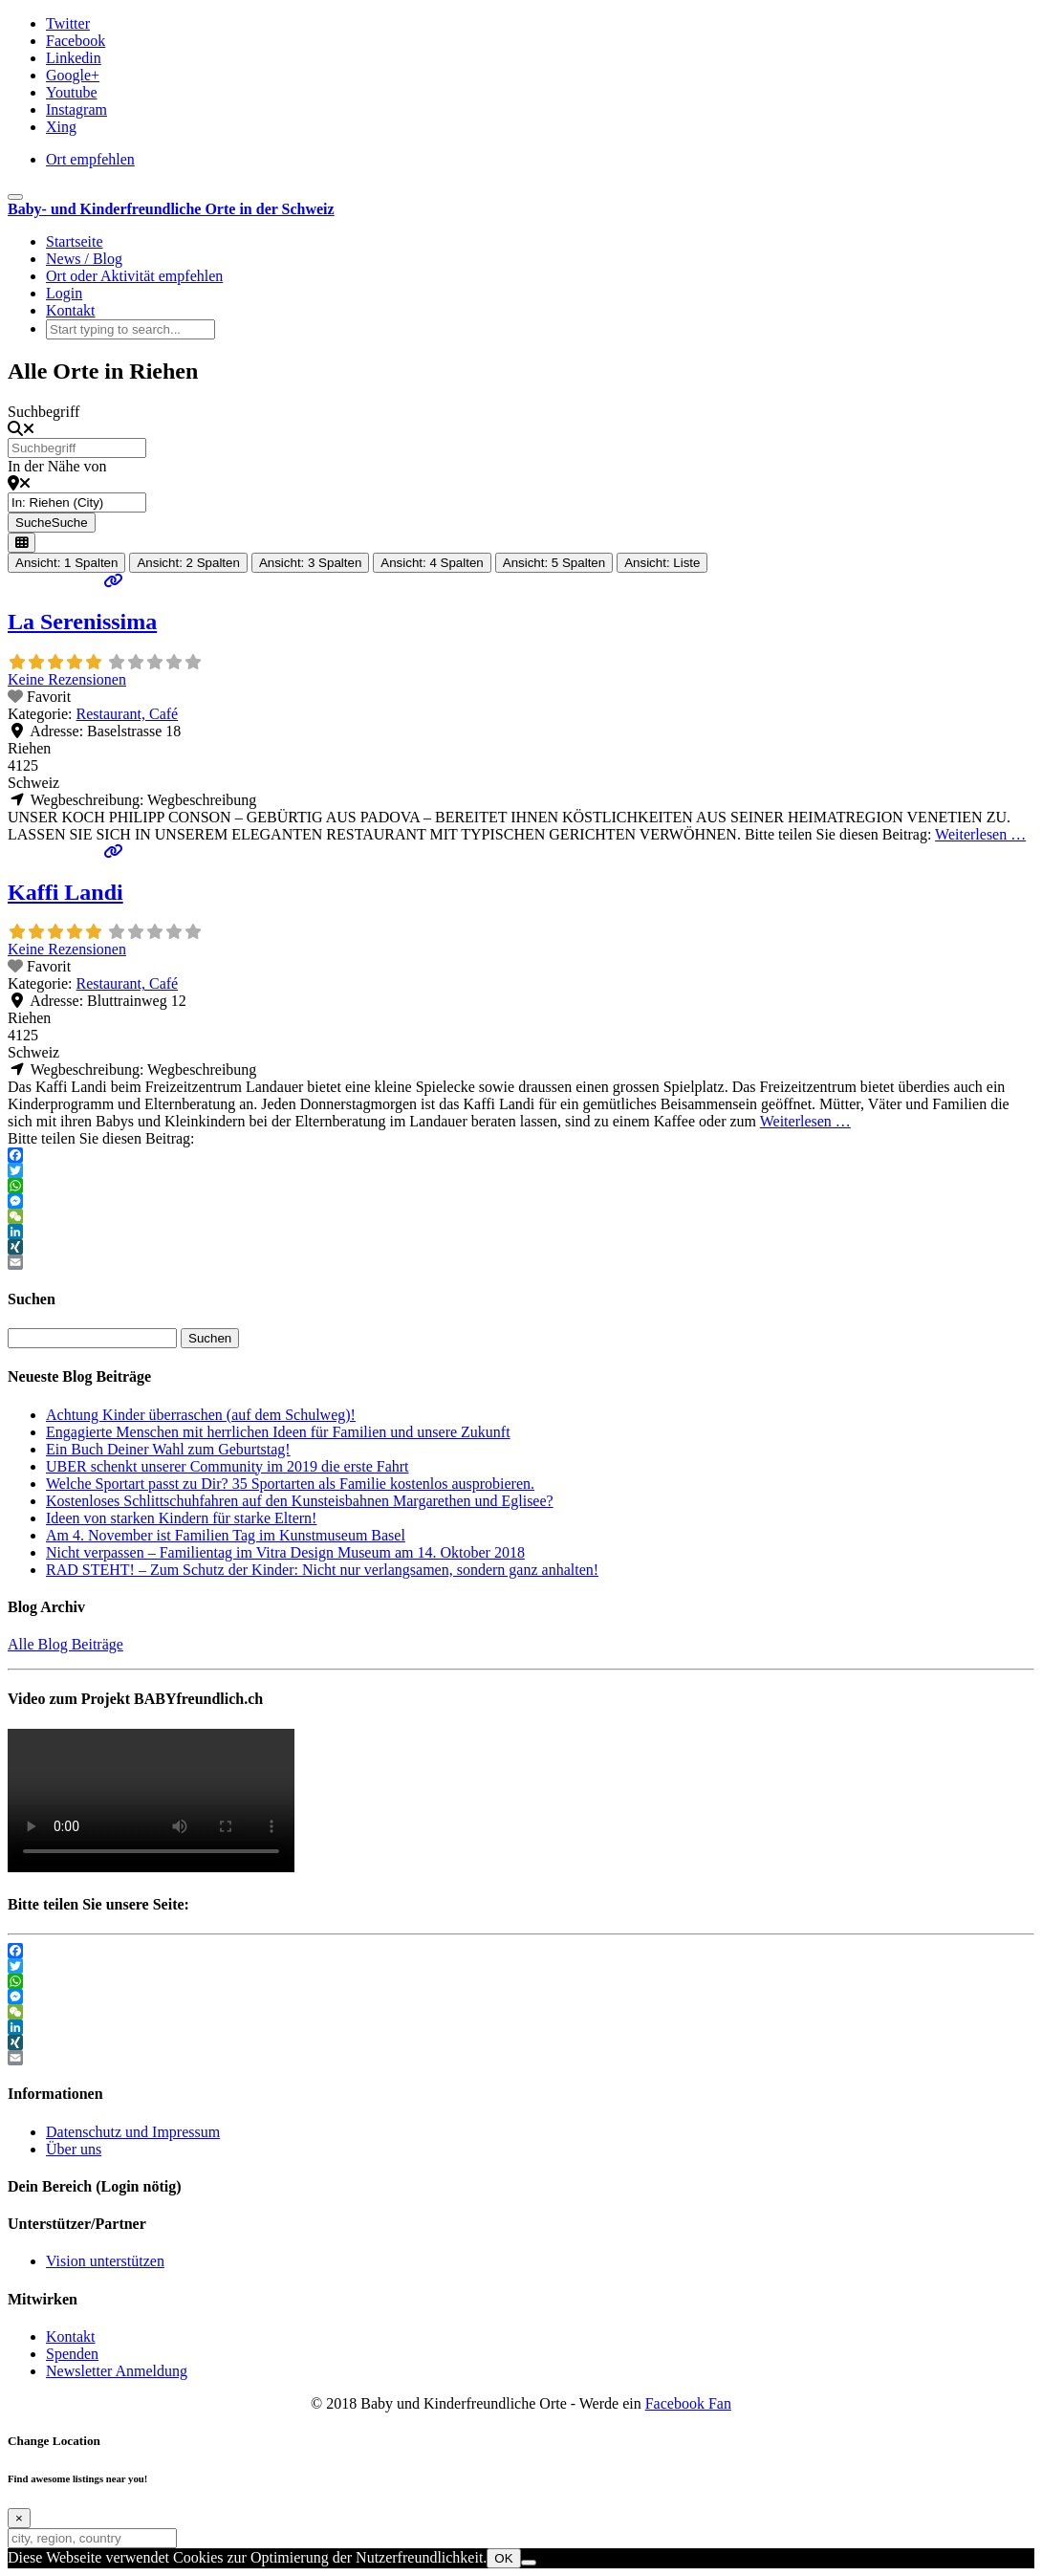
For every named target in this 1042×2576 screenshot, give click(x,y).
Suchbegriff (43, 412)
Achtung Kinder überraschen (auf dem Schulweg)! (201, 1415)
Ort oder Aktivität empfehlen (134, 276)
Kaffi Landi (65, 892)
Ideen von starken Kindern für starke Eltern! (181, 1518)
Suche (51, 522)
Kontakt (71, 310)
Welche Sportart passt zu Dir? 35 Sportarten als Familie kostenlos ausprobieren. (290, 1483)
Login (64, 293)
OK (503, 2558)
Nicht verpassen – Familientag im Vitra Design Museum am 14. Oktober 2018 (285, 1552)
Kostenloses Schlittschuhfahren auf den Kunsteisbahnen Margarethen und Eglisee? (300, 1501)
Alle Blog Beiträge (65, 1644)
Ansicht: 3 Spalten (310, 563)
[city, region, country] (92, 2538)
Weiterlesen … (980, 834)
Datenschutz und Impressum (133, 2132)
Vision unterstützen (105, 2261)
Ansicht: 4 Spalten (431, 563)
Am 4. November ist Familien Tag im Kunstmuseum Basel (225, 1535)
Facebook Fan (688, 2403)
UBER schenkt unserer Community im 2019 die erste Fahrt (227, 1466)
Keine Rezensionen (67, 679)
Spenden (72, 2354)
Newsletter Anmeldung (116, 2371)
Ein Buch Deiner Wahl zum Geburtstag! (168, 1449)
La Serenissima (82, 621)
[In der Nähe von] (77, 502)
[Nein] (528, 2562)
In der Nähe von (57, 466)
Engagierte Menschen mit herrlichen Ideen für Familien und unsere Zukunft (278, 1432)
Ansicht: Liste (662, 563)
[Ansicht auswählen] (21, 543)
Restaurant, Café (127, 714)
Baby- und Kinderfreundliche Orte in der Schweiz (171, 209)
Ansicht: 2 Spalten (188, 563)
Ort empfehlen (90, 159)
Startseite (74, 241)
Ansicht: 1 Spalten (66, 563)
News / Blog (84, 259)
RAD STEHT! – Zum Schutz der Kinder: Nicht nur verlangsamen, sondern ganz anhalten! (322, 1569)
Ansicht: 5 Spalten (554, 563)
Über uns (73, 2149)
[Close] (19, 2518)
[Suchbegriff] (77, 448)
